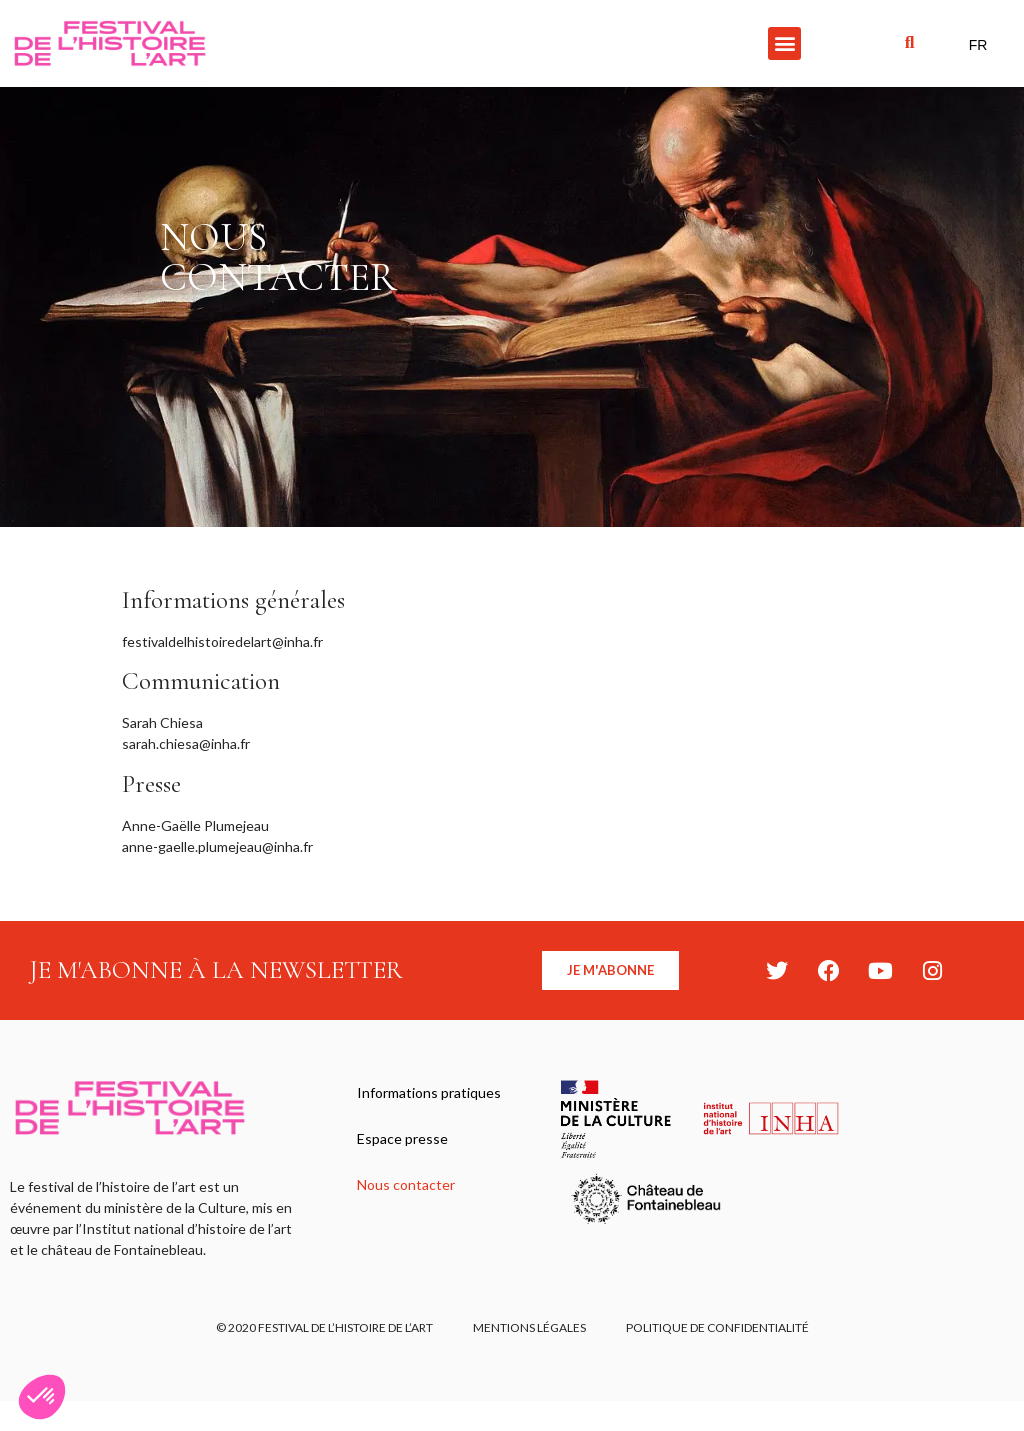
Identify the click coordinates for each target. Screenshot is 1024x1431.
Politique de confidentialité (717, 1327)
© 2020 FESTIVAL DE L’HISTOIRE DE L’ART (324, 1327)
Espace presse (402, 1138)
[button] (784, 43)
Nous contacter (406, 1184)
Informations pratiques (429, 1092)
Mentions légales (529, 1327)
